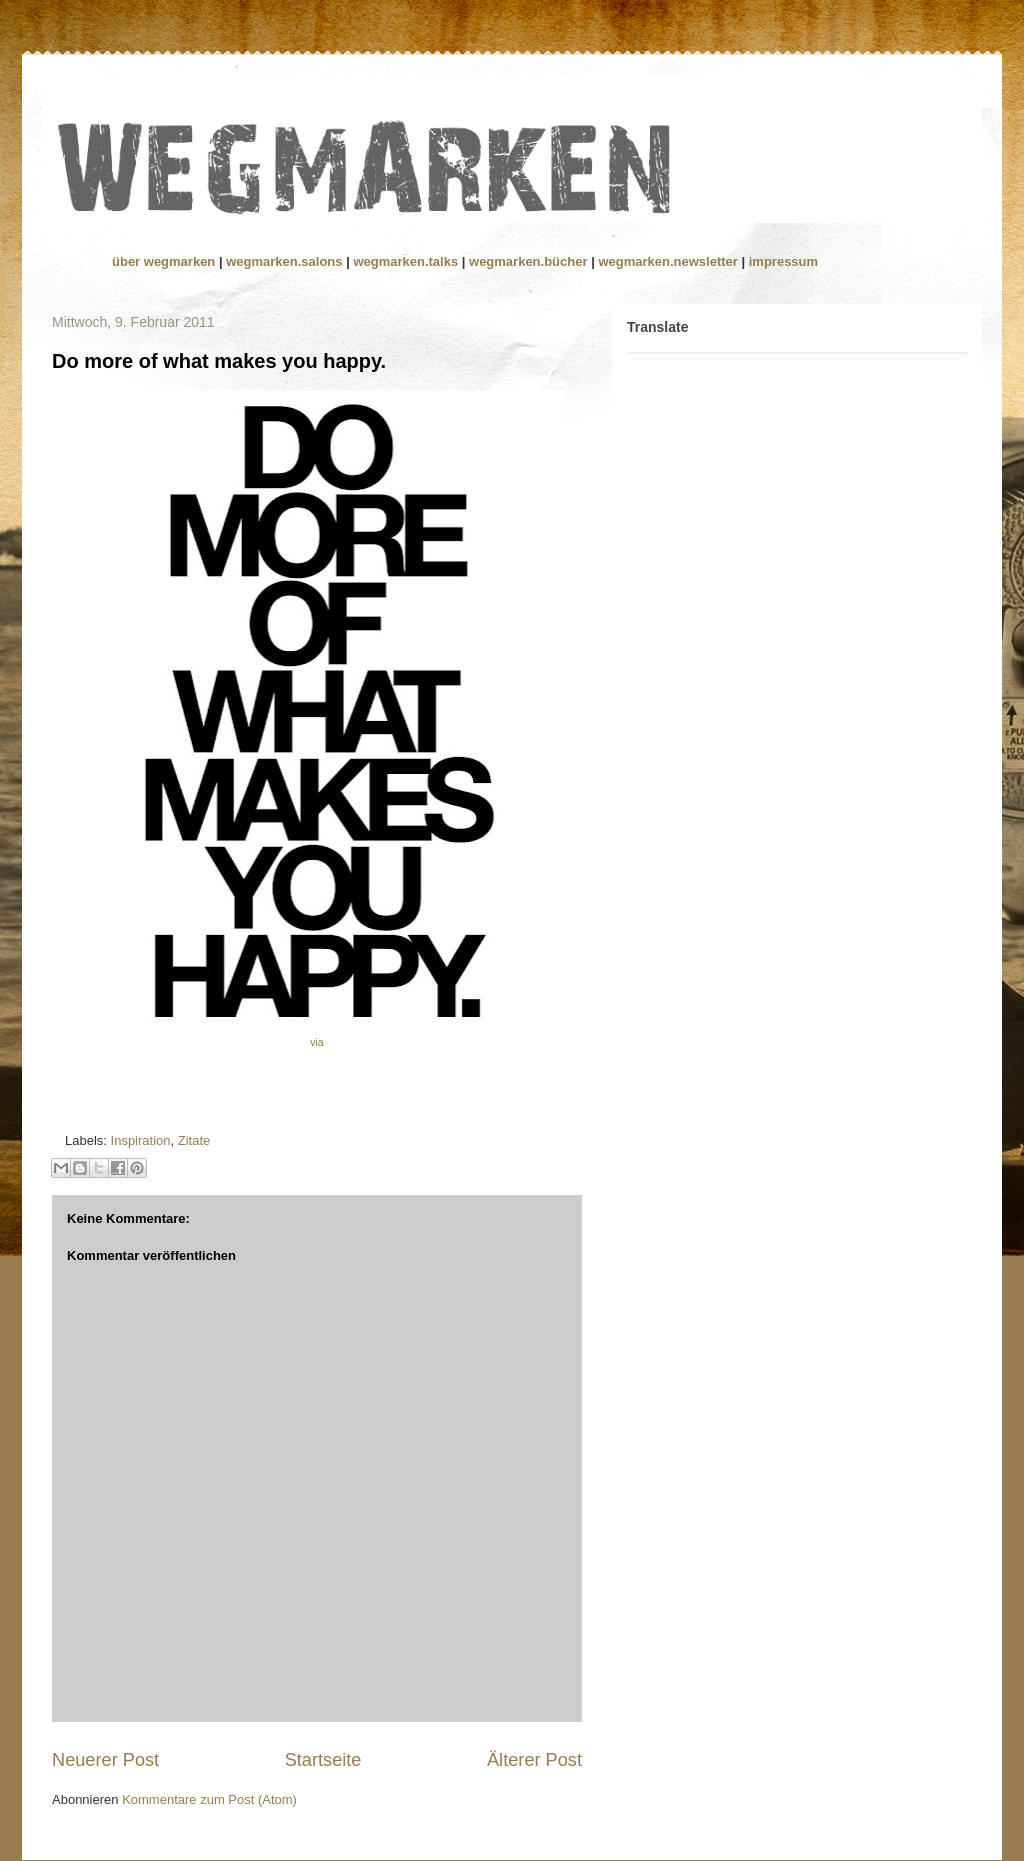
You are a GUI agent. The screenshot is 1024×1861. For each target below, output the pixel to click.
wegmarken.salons (286, 261)
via (316, 1042)
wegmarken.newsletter (667, 261)
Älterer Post (534, 1760)
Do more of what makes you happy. (219, 361)
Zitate (194, 1140)
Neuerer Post (105, 1760)
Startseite (323, 1760)
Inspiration (141, 1140)
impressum (783, 261)
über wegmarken (165, 261)
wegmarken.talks (407, 261)
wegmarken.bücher (528, 261)
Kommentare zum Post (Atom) (209, 1799)
